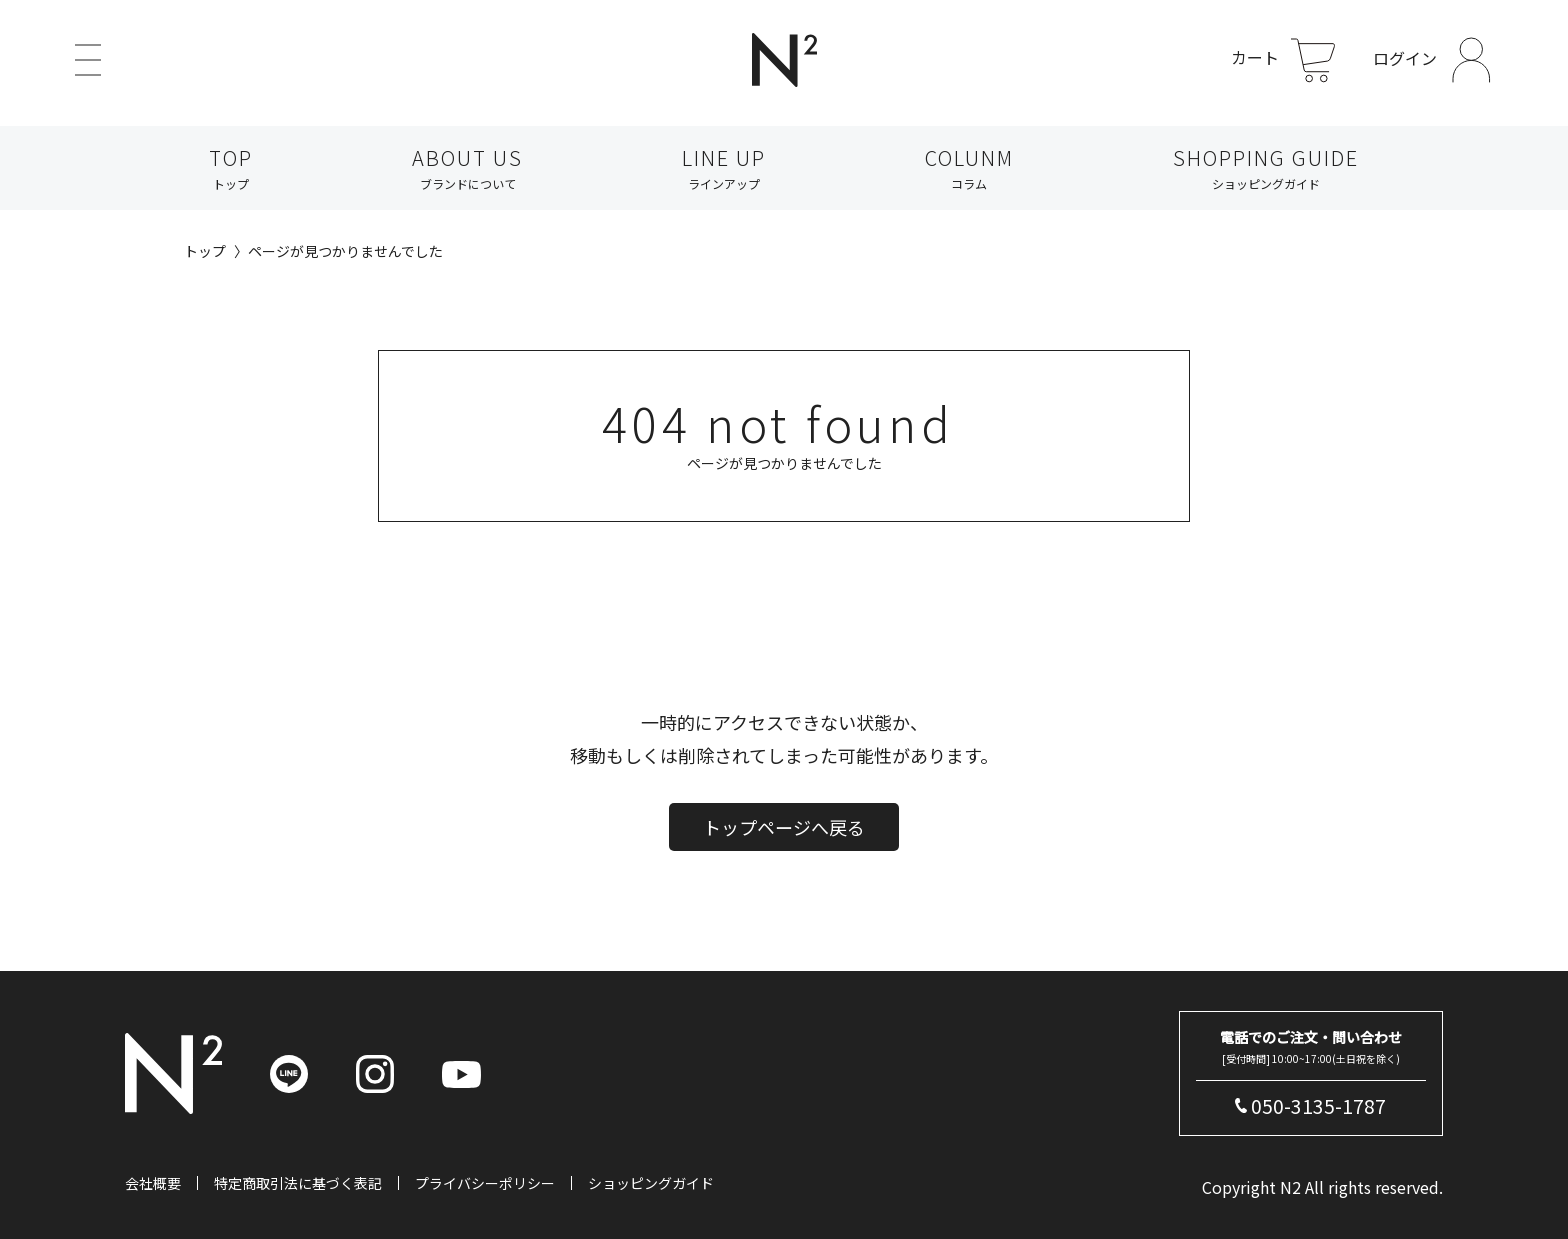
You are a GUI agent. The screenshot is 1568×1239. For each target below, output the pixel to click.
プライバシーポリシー (485, 1183)
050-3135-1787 (1318, 1106)
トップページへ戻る (784, 860)
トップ (205, 251)
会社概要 (153, 1183)
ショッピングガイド (651, 1183)
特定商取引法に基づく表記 (298, 1183)
